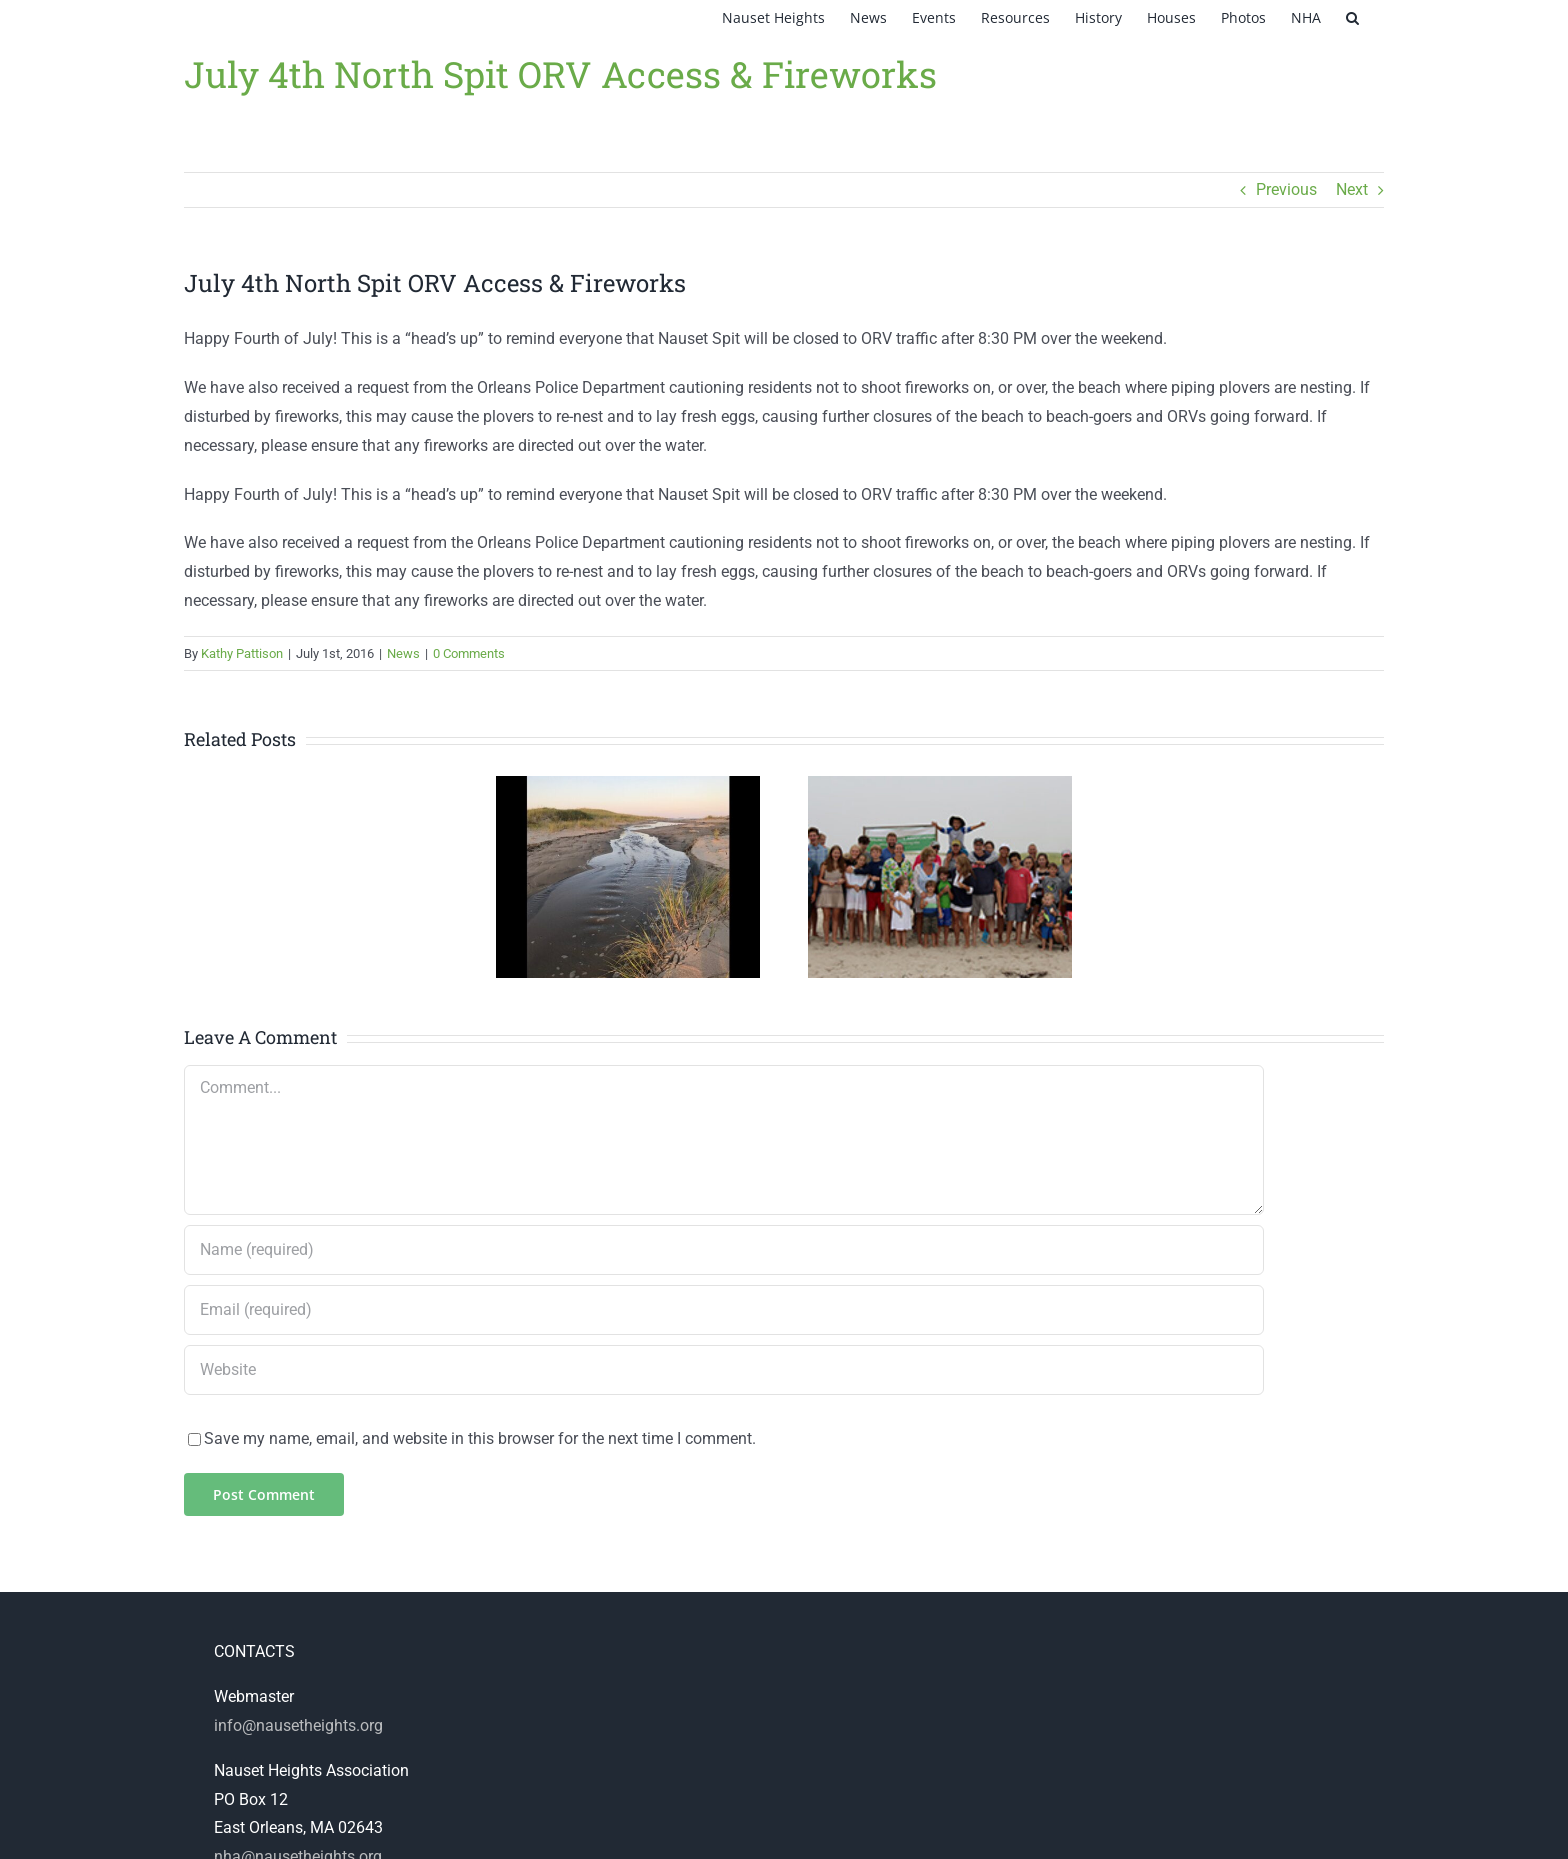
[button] (1352, 18)
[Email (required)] (724, 1310)
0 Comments (469, 653)
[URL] (724, 1370)
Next (1352, 189)
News (403, 653)
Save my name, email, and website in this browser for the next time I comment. (480, 1438)
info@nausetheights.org (298, 1725)
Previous (1286, 189)
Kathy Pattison (242, 653)
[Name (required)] (724, 1250)
